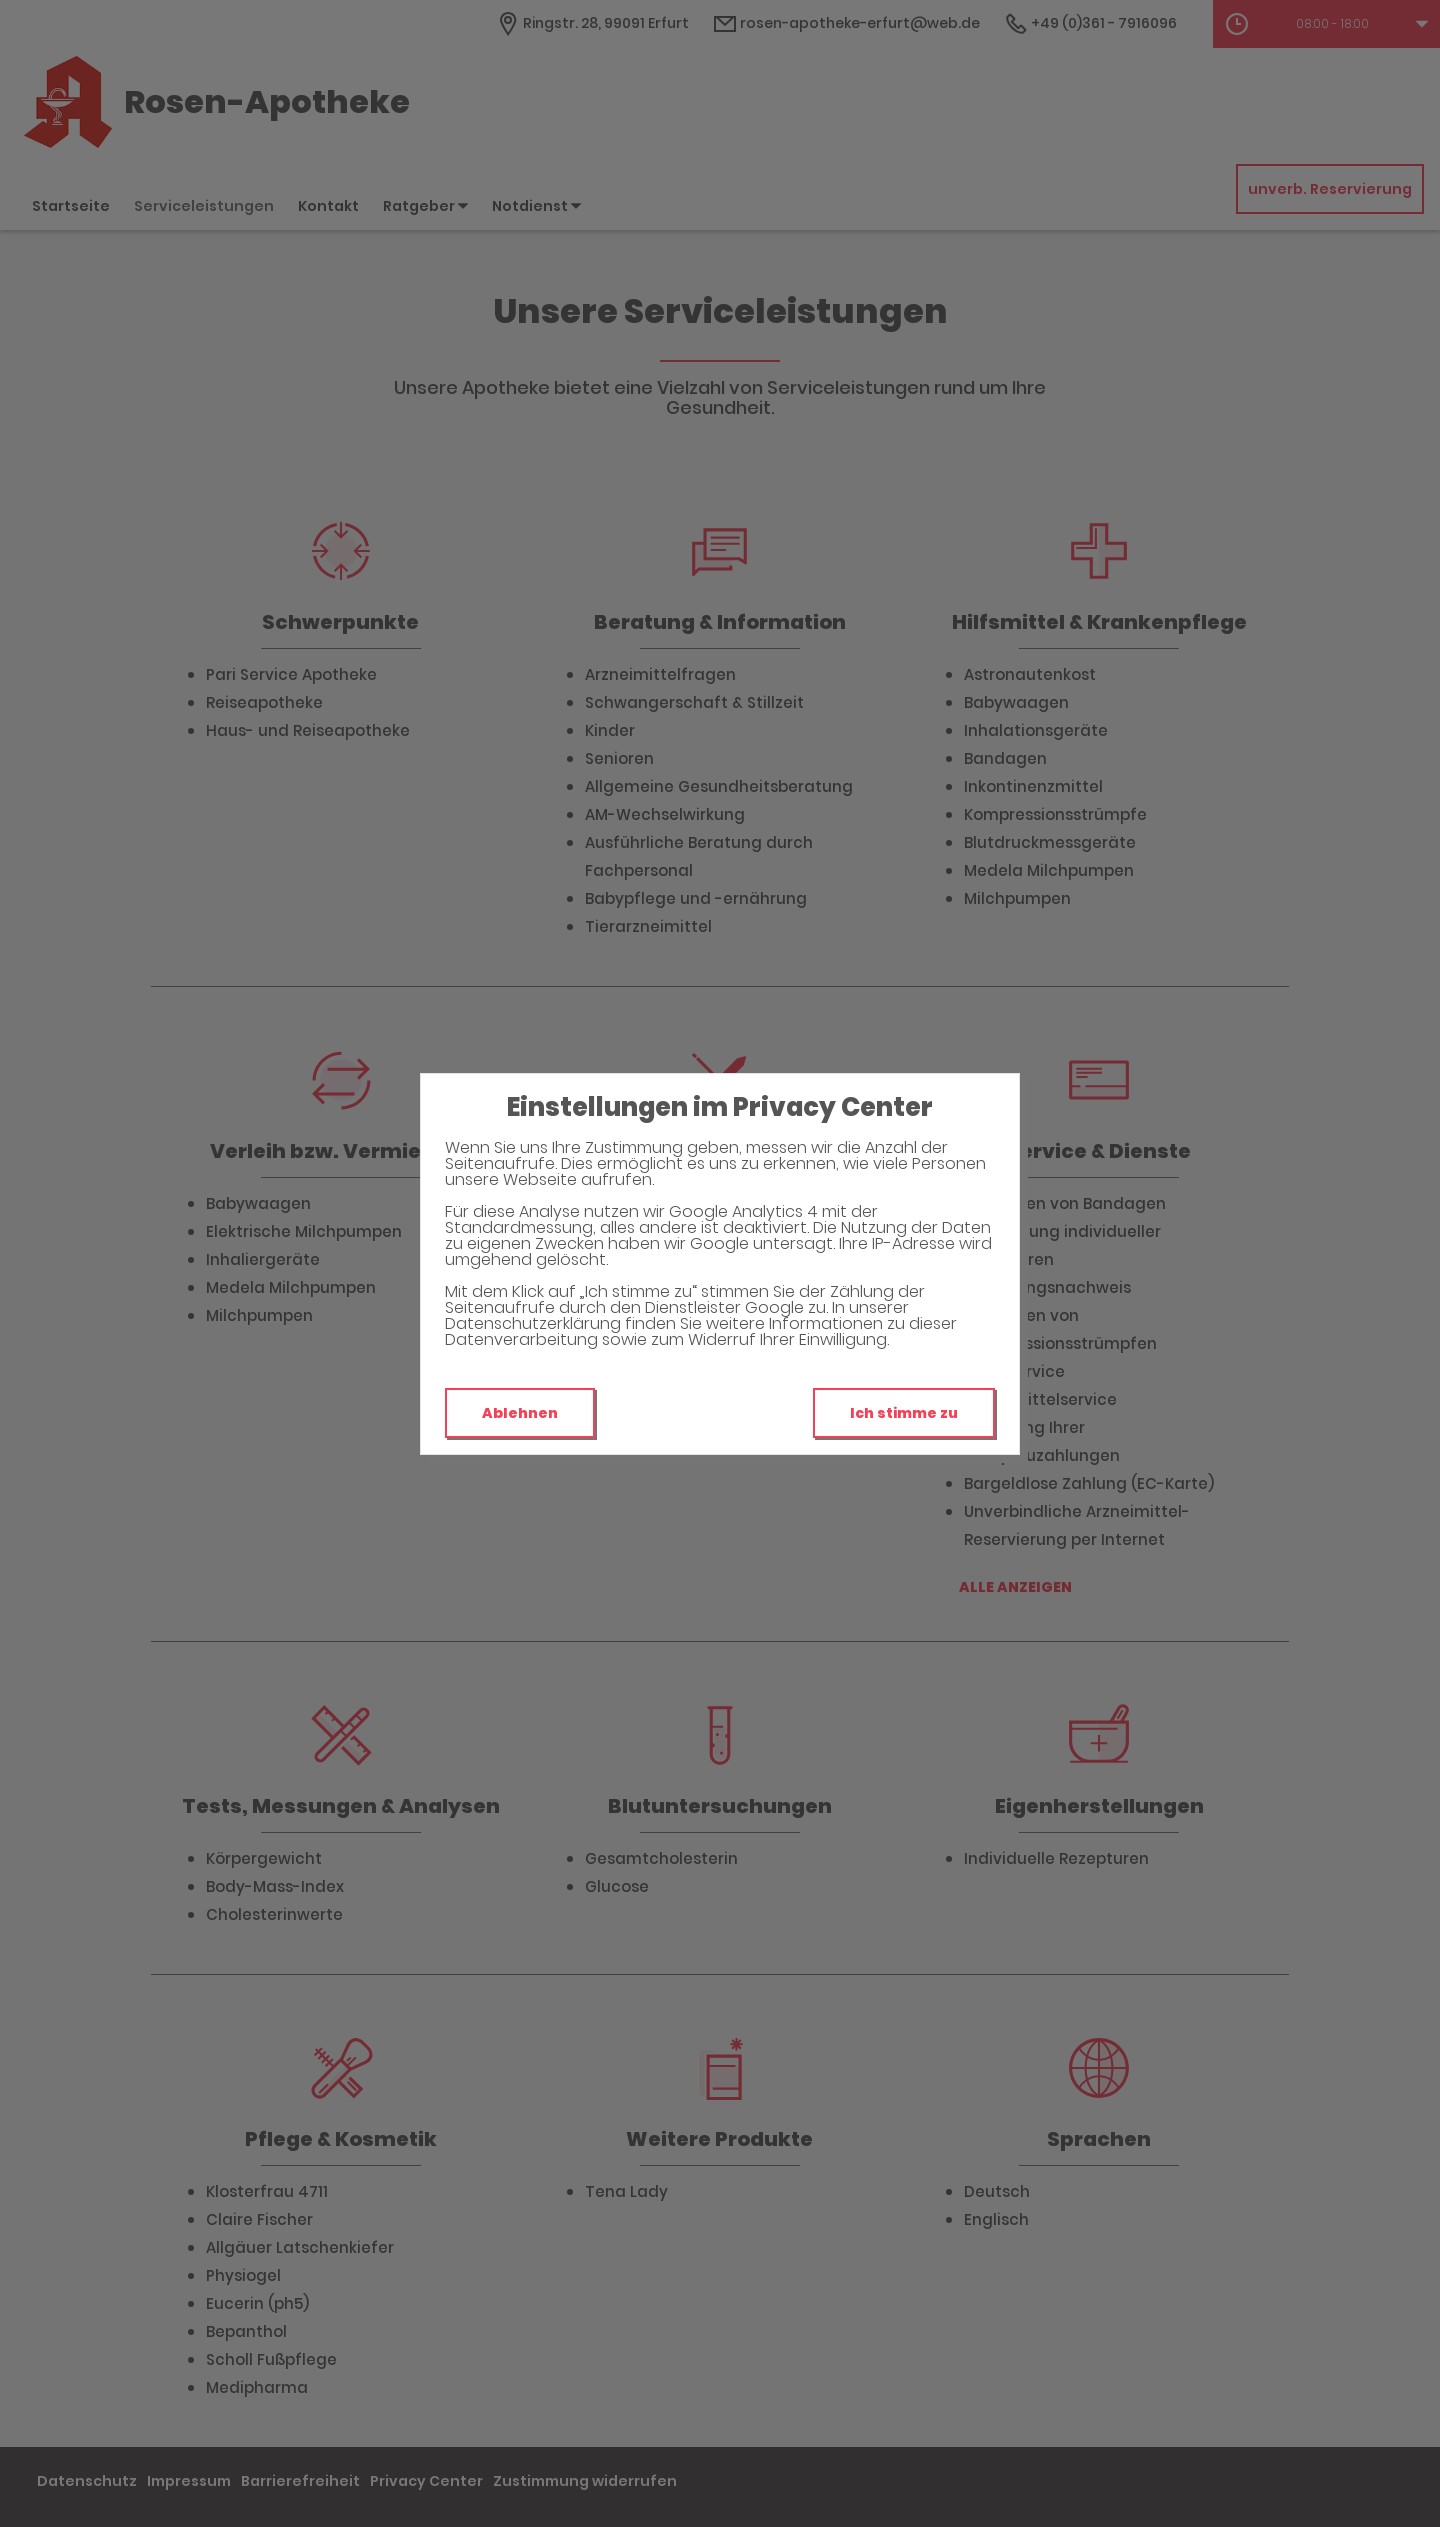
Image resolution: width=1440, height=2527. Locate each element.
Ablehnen (520, 1413)
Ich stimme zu (904, 1413)
